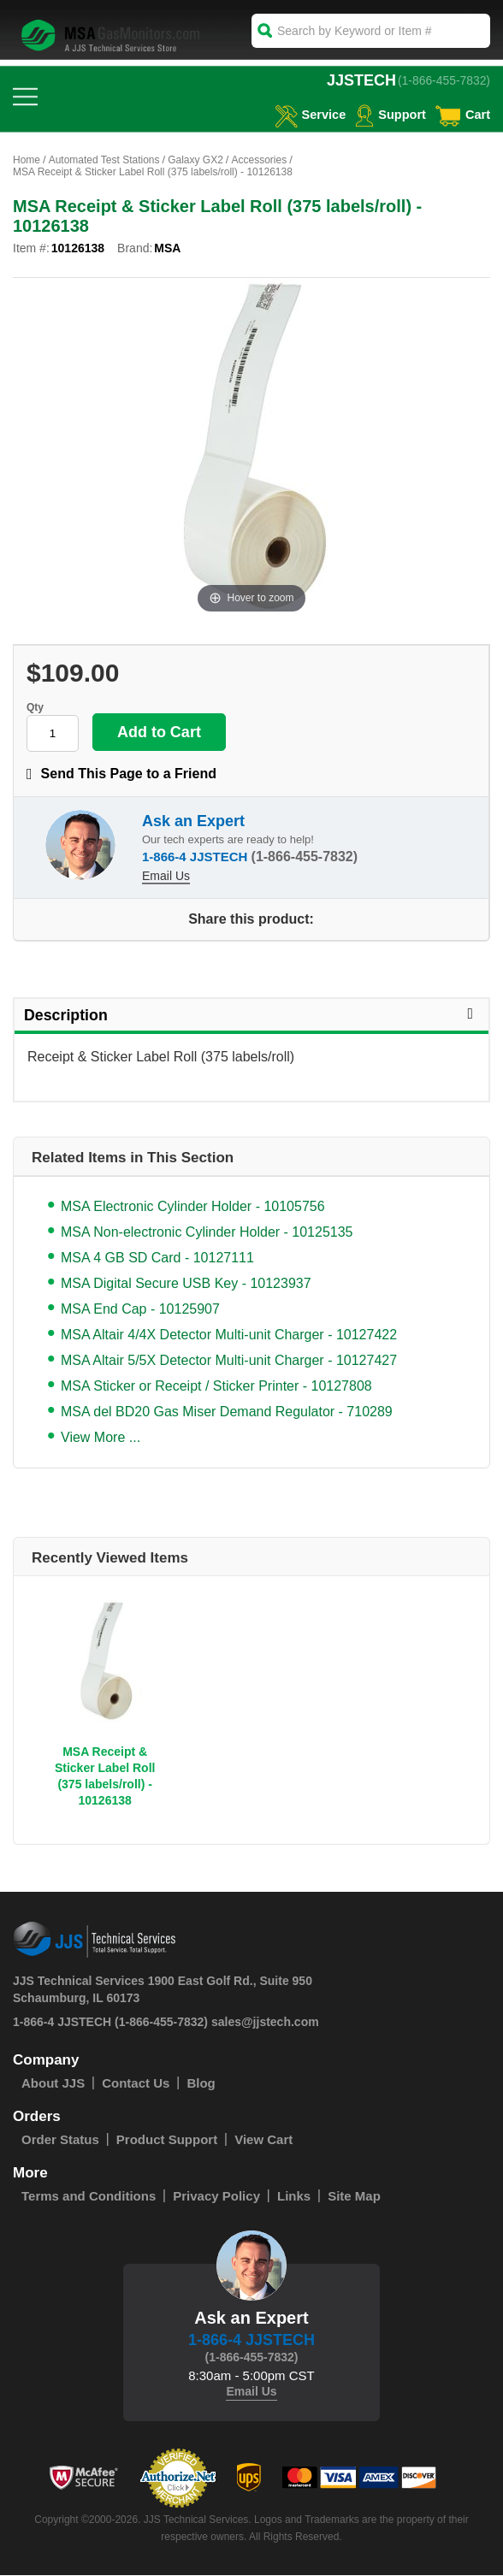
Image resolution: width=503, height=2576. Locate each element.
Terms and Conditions (88, 2196)
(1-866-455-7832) (443, 80)
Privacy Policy (216, 2196)
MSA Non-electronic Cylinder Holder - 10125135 (207, 1233)
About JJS (53, 2084)
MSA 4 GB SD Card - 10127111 (157, 1258)
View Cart (263, 2140)
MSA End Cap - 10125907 (140, 1310)
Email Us (166, 876)
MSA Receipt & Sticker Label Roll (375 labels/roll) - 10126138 (105, 1777)
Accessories (259, 160)
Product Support (166, 2140)
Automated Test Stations (104, 160)
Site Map (354, 2196)
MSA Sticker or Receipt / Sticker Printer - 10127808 (216, 1387)
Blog (200, 2084)
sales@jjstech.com (265, 2022)
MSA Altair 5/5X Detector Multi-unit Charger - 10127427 (229, 1361)
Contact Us (135, 2084)
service (306, 114)
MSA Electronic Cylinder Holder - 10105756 (193, 1207)
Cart (462, 114)
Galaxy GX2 (195, 160)
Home (26, 160)
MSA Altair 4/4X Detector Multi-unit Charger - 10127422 (229, 1335)
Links (294, 2196)
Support (388, 114)
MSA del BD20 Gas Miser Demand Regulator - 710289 (227, 1412)
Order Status (60, 2140)
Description (251, 1016)
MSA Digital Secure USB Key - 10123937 (186, 1284)
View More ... (100, 1438)
